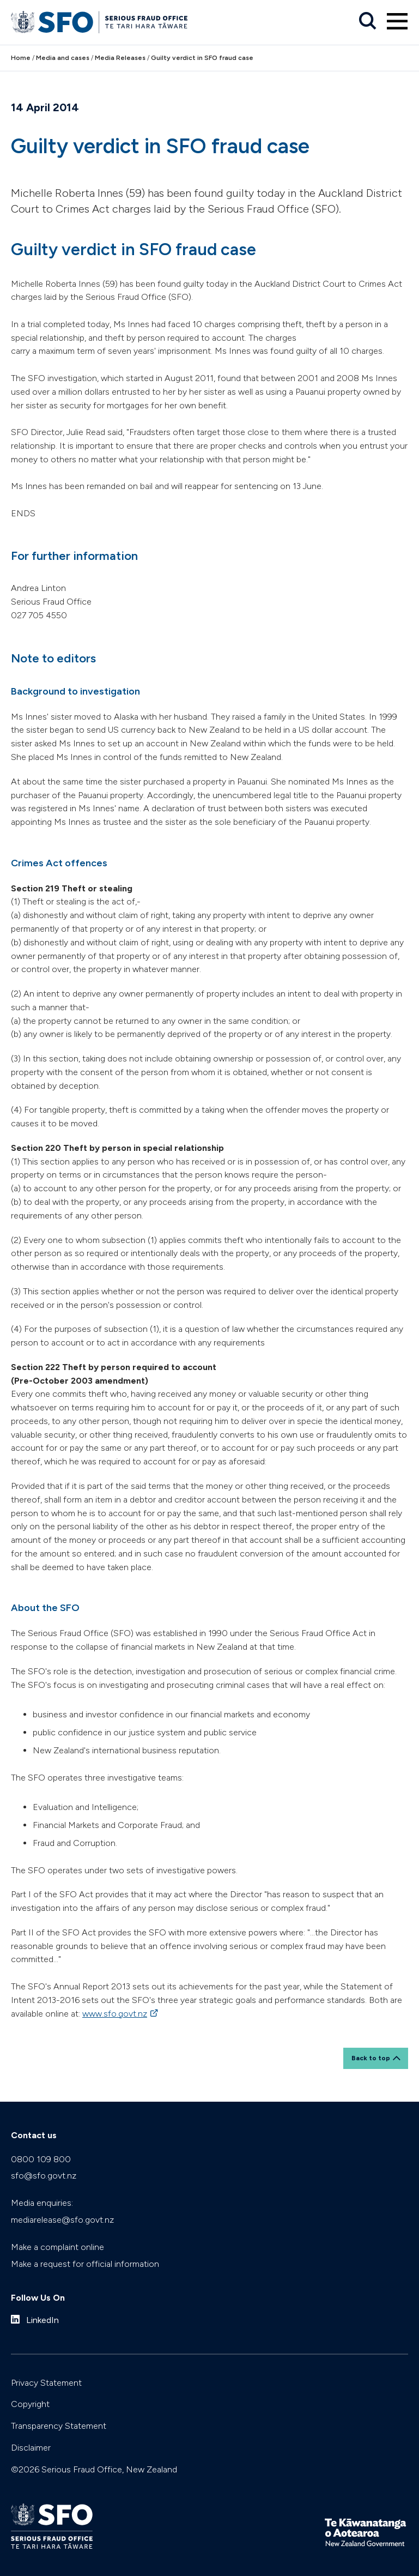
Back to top (370, 2058)
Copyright (30, 2404)
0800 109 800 (41, 2159)
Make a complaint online (57, 2247)
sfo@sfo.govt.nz (43, 2175)
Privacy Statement (46, 2383)
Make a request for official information (85, 2264)
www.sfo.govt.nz (114, 2013)
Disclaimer (31, 2447)
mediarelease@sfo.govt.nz (62, 2220)
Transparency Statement (58, 2426)
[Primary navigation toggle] (397, 21)
